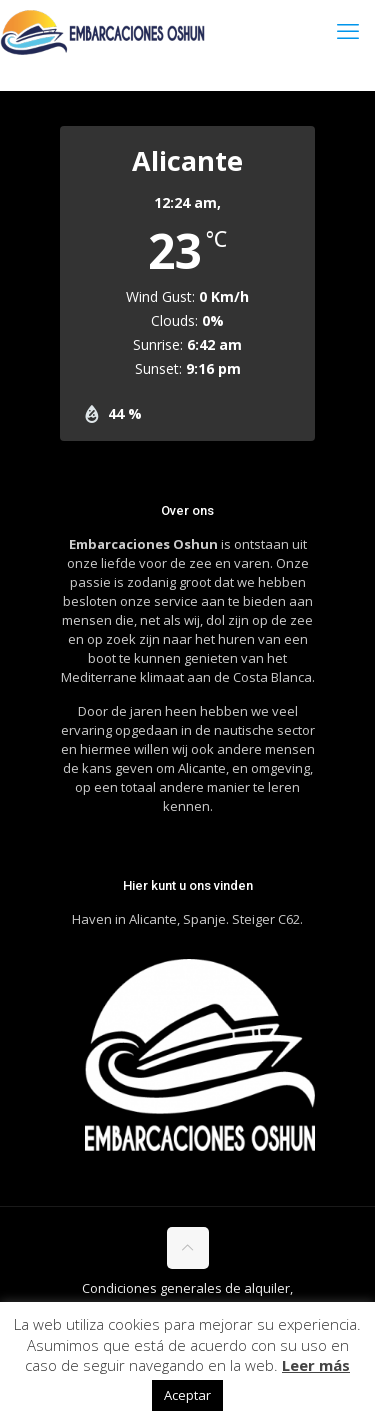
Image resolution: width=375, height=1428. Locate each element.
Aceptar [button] (187, 1395)
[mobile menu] (348, 30)
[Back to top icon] (188, 1248)
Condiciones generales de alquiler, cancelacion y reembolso (184, 1297)
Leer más (316, 1365)
